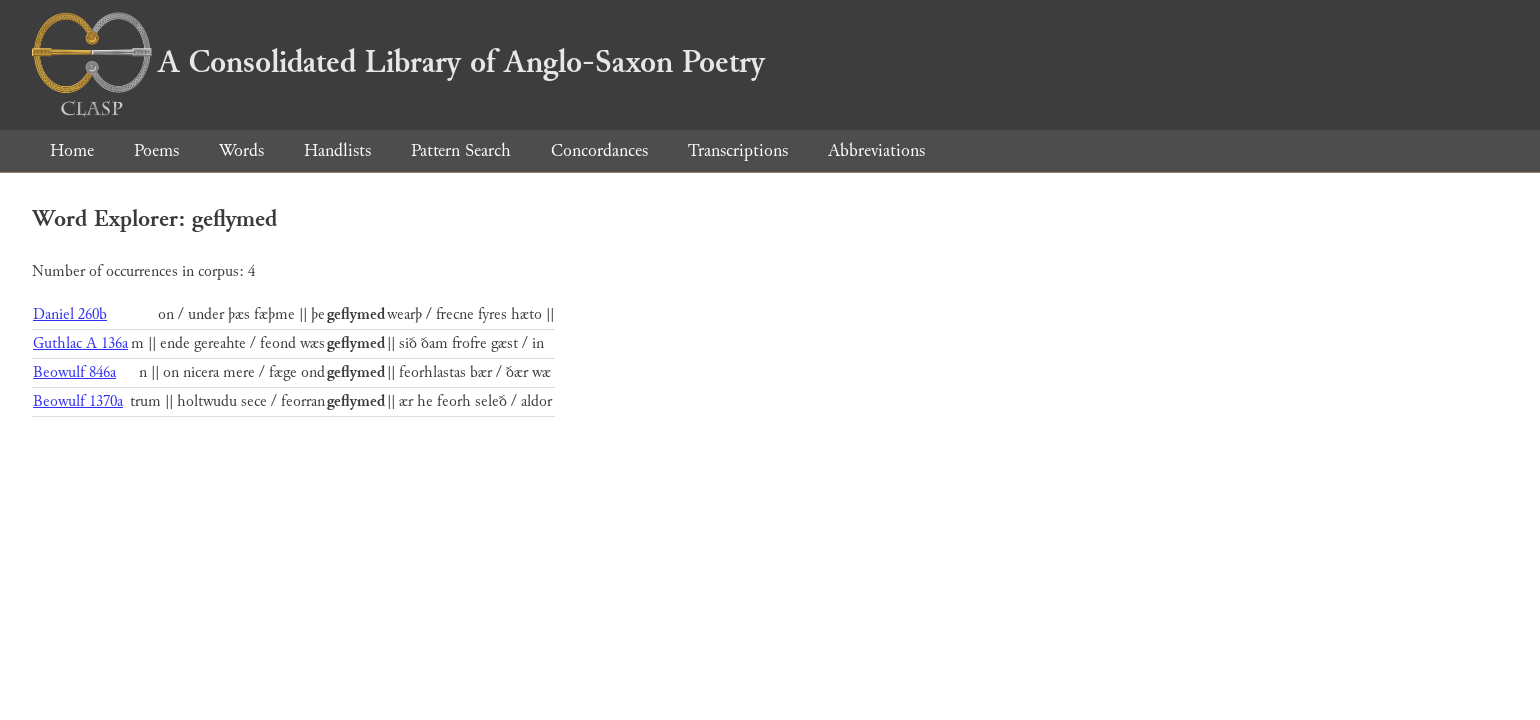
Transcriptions (738, 150)
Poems (156, 150)
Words (241, 150)
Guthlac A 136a (80, 343)
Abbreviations (876, 150)
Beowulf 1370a (78, 401)
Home (72, 150)
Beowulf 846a (74, 372)
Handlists (337, 150)
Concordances (599, 150)
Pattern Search (461, 150)
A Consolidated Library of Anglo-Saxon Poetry (398, 62)
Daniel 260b (70, 314)
